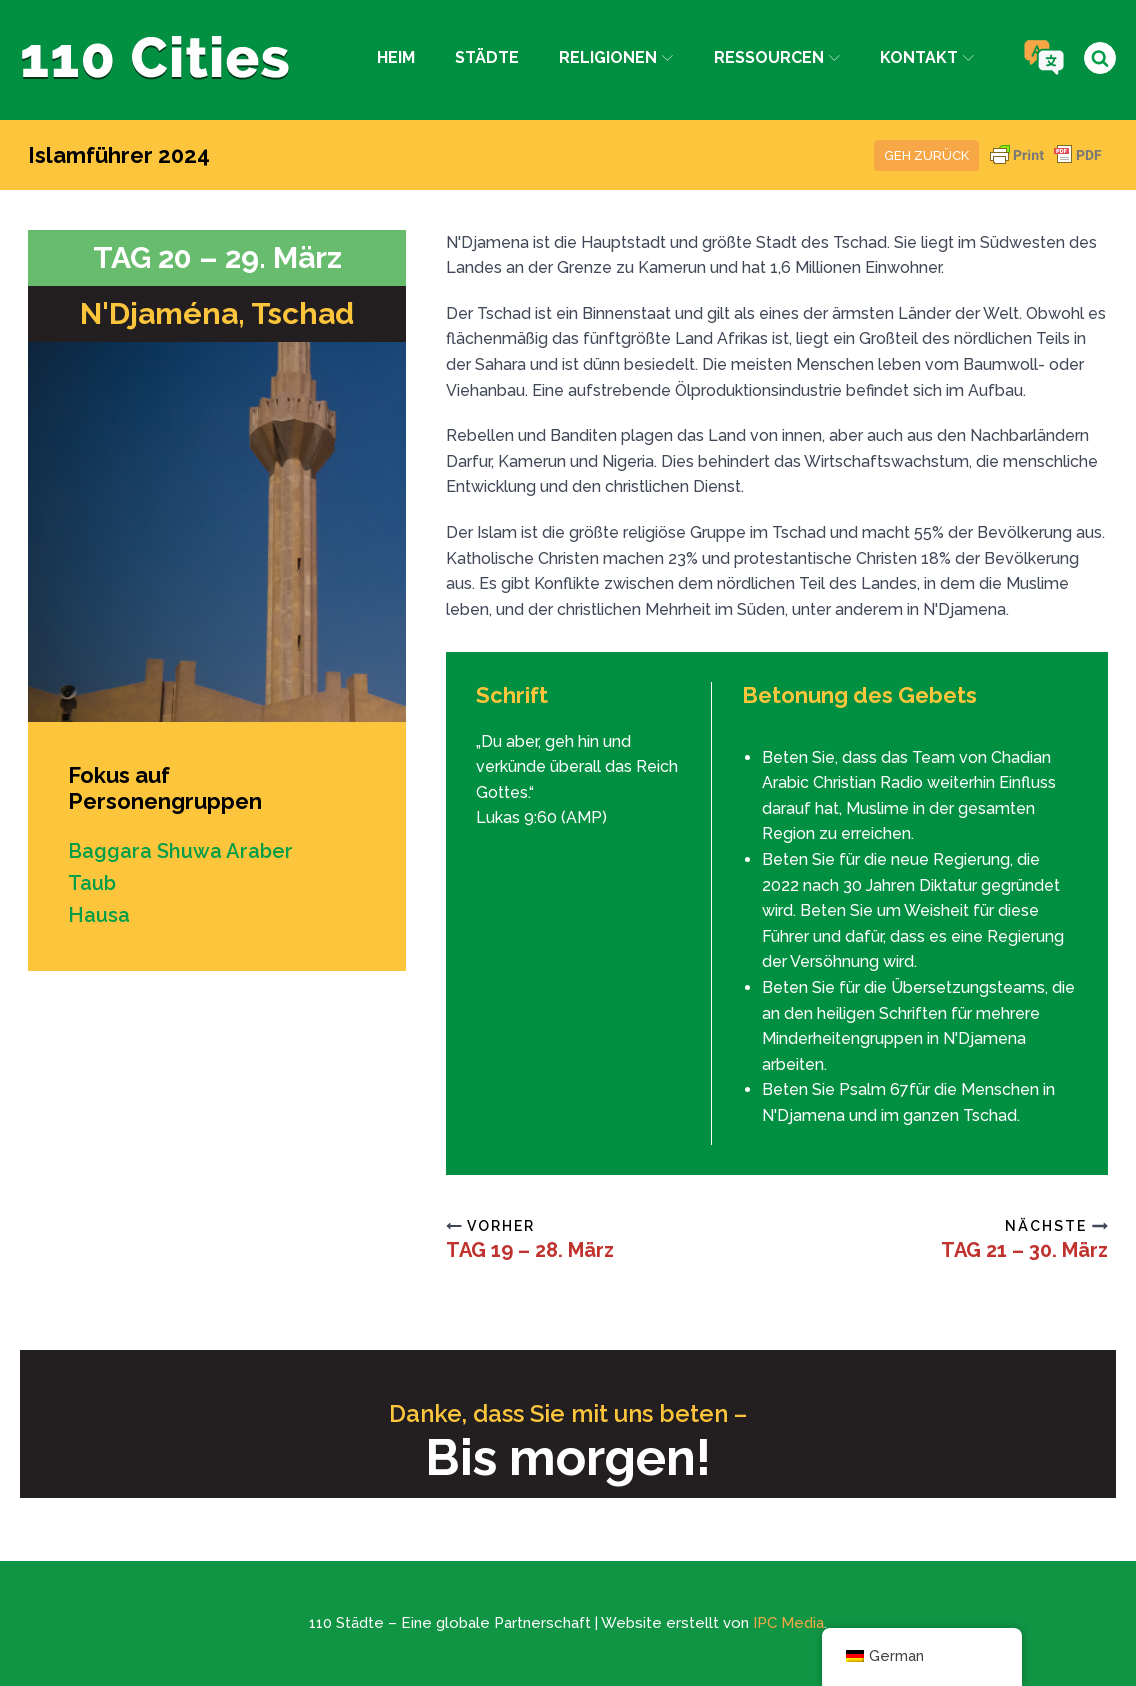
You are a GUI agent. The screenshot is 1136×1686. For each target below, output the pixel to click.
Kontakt (927, 57)
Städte (487, 57)
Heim (396, 57)
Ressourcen (777, 57)
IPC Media (788, 1623)
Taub (92, 883)
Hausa (99, 915)
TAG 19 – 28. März (530, 1250)
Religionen (616, 57)
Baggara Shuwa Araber (180, 851)
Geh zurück (926, 155)
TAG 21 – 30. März (1024, 1250)
